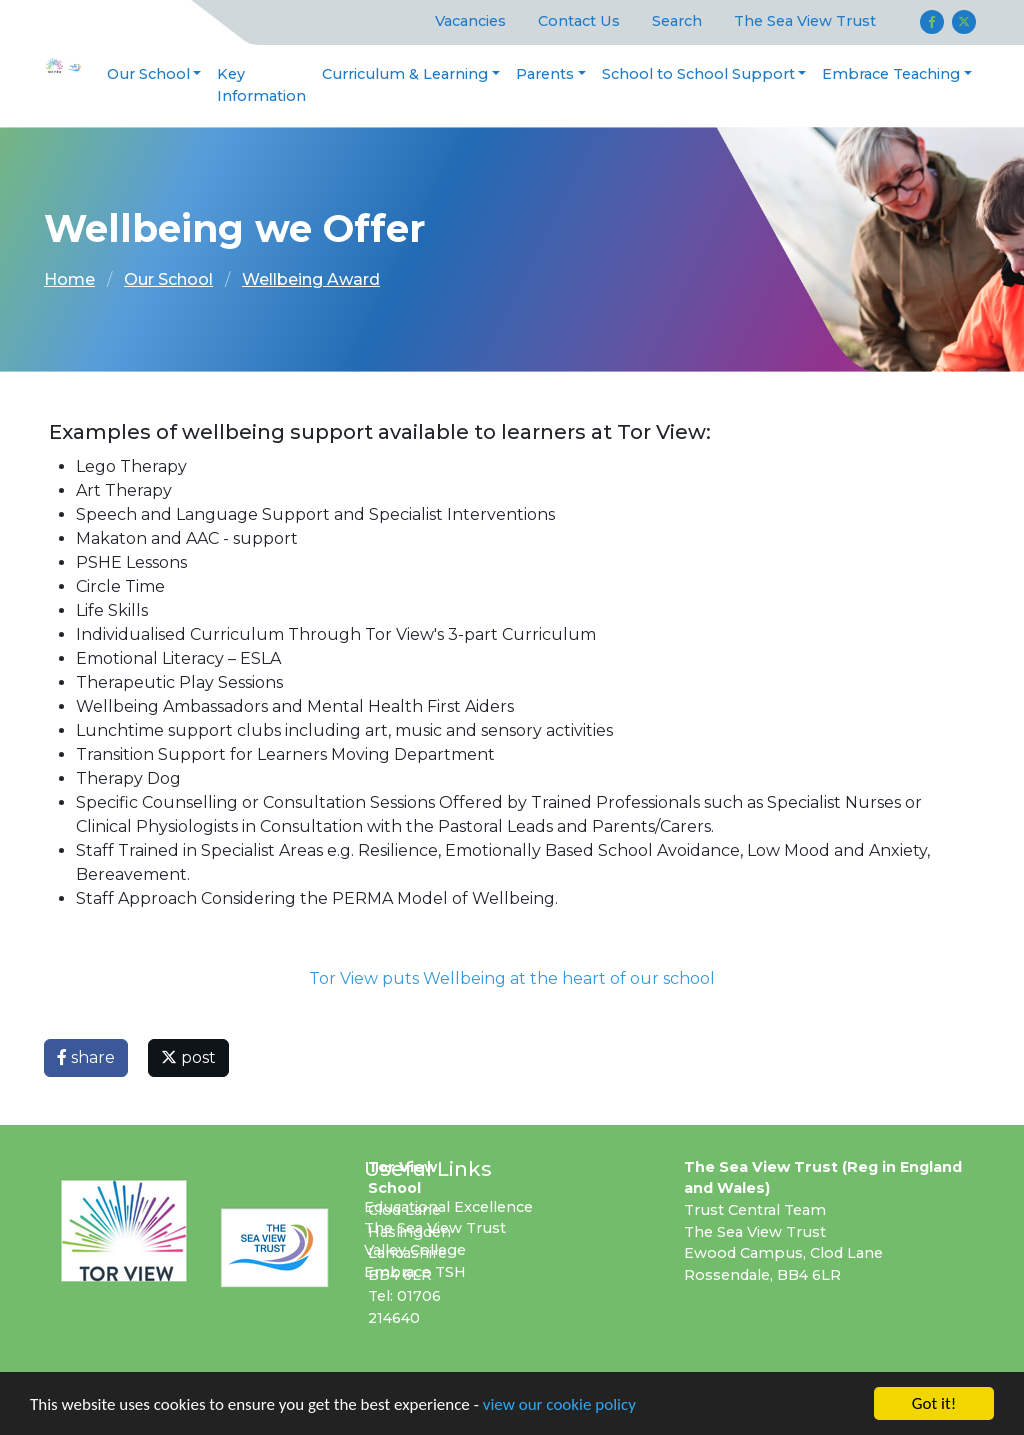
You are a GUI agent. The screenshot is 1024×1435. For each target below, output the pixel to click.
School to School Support (698, 74)
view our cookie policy (559, 1405)
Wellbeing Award (311, 279)
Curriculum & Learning (405, 74)
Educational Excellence (448, 1207)
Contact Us (579, 21)
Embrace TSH (415, 1272)
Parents (545, 74)
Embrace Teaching (891, 74)
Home (69, 279)
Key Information (261, 85)
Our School (148, 74)
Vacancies (470, 21)
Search (677, 21)
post (188, 1057)
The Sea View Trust (805, 21)
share (86, 1057)
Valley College (415, 1250)
